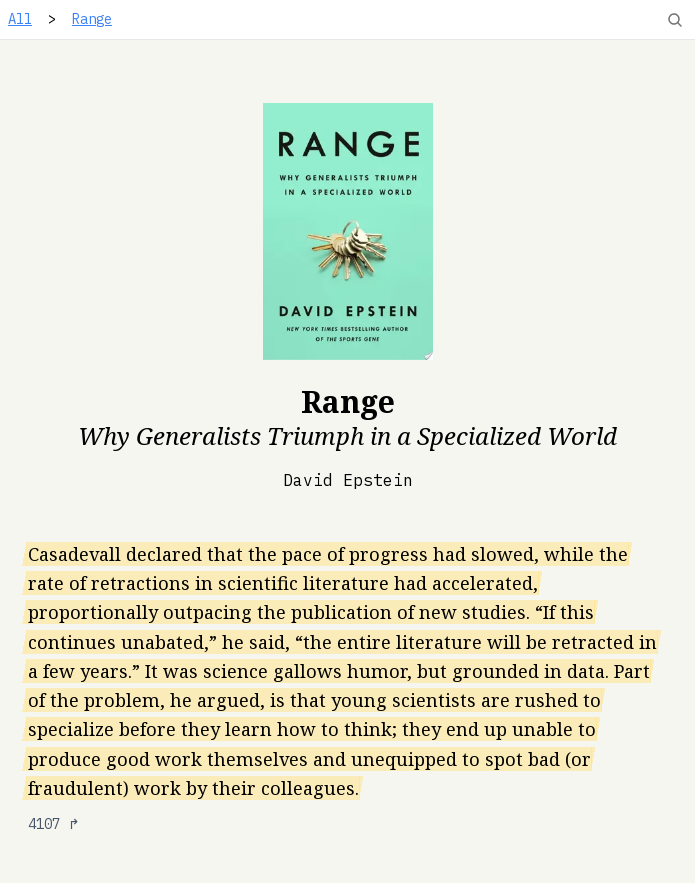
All (20, 19)
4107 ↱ (54, 824)
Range (92, 19)
